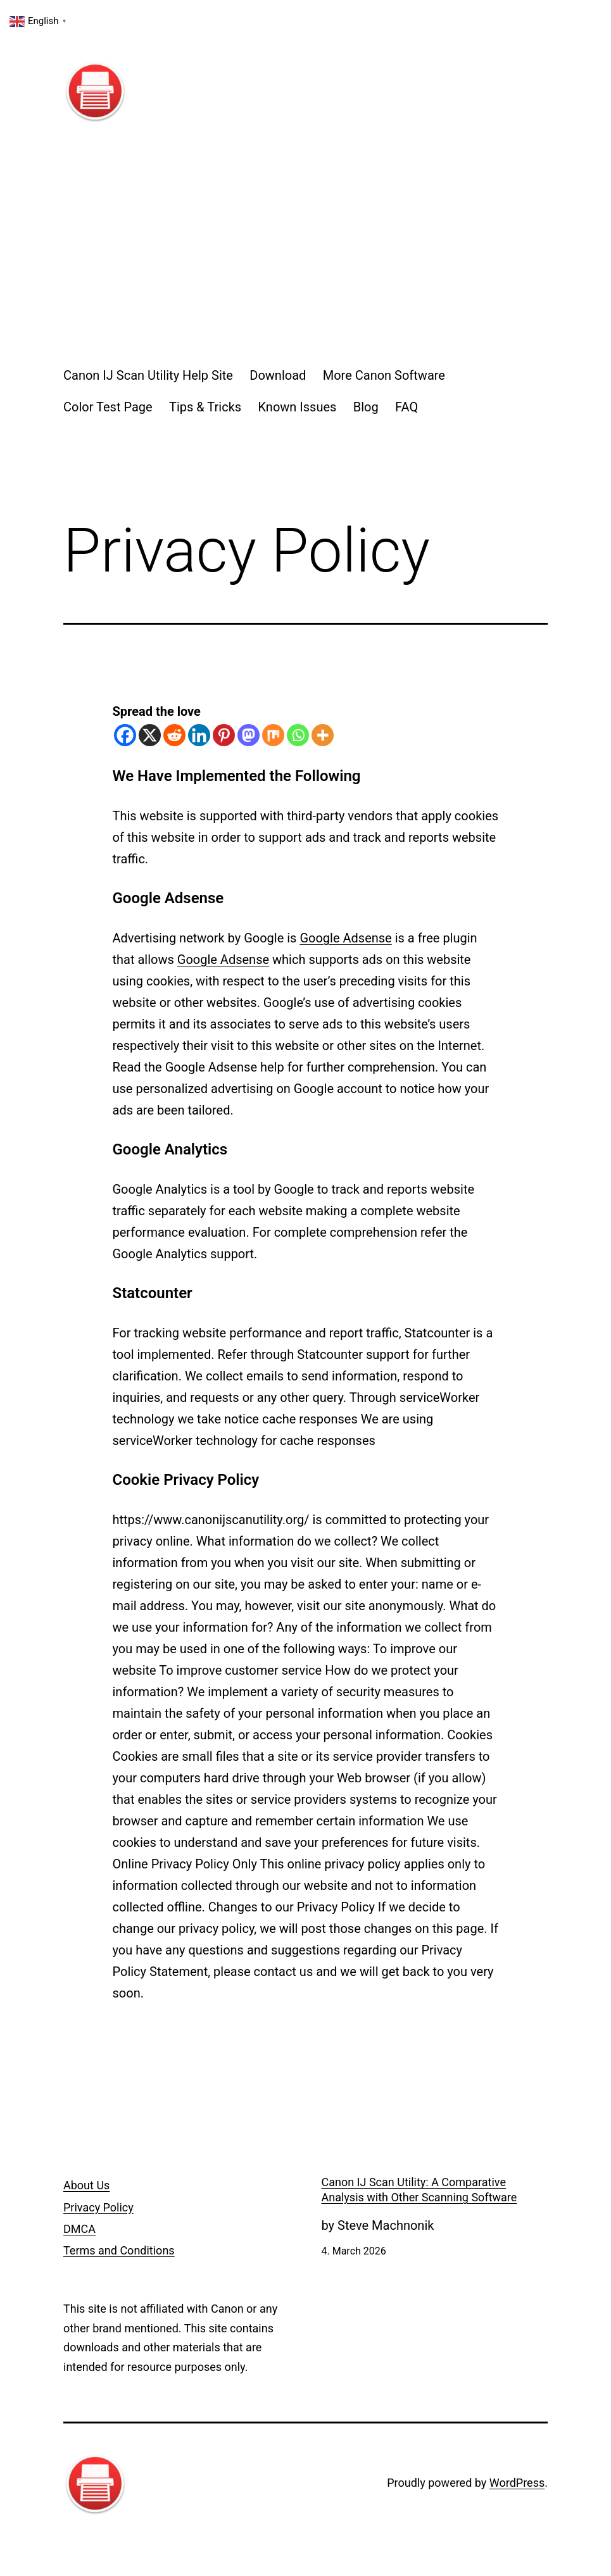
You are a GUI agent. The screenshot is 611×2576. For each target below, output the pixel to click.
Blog (366, 407)
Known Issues (297, 407)
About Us (86, 2185)
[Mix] (273, 735)
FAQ (406, 407)
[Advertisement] (305, 246)
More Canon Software (384, 375)
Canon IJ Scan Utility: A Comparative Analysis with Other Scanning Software (419, 2189)
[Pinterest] (224, 735)
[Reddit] (174, 735)
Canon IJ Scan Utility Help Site (148, 375)
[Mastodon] (248, 735)
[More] (323, 735)
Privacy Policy (98, 2207)
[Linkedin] (199, 735)
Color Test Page (108, 407)
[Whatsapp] (298, 735)
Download (277, 375)
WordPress (517, 2482)
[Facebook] (125, 735)
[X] (150, 735)
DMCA (79, 2228)
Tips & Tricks (205, 407)
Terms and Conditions (119, 2250)
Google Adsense (345, 938)
